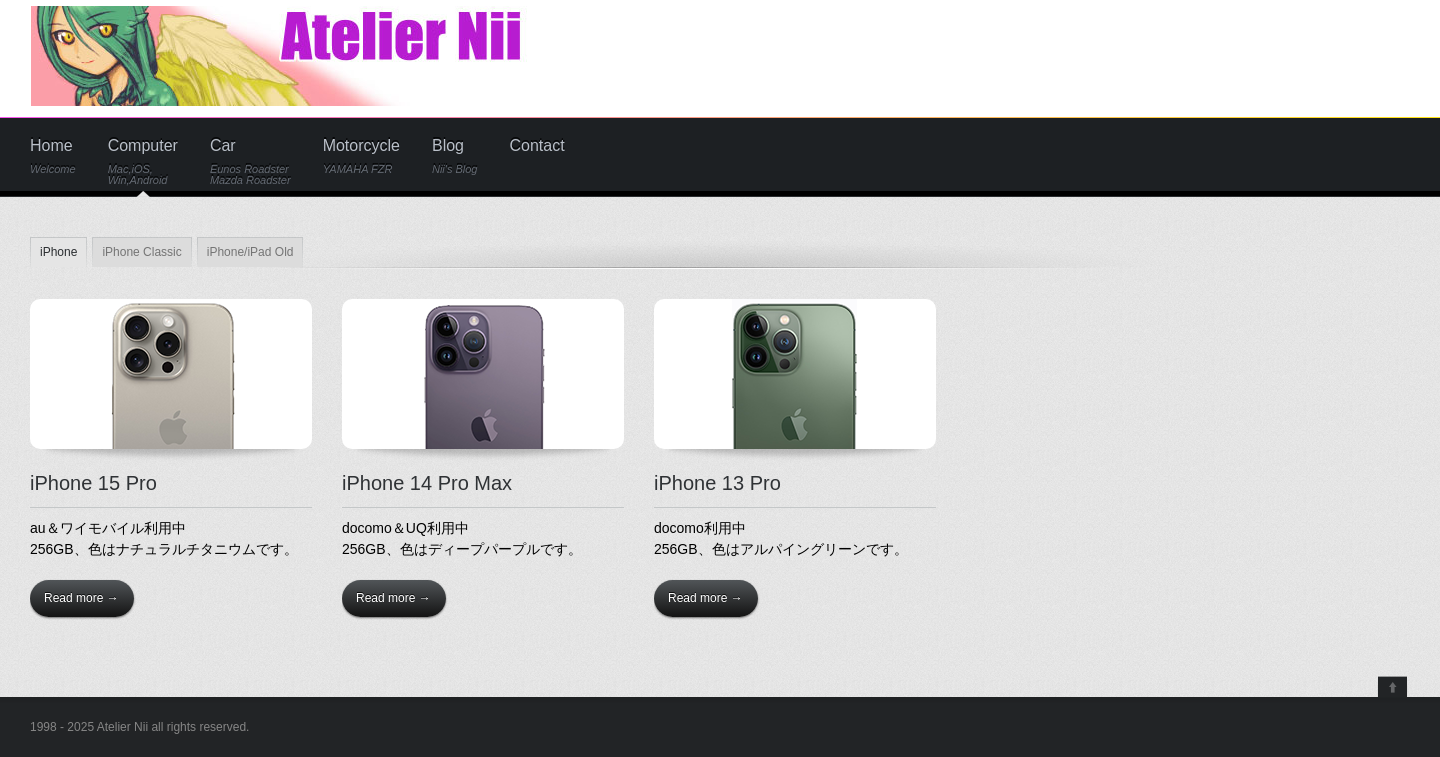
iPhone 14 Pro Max (427, 483)
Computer (143, 162)
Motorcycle (361, 156)
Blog (455, 156)
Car (250, 162)
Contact (537, 146)
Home (53, 156)
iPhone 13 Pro (717, 483)
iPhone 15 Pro (93, 483)
